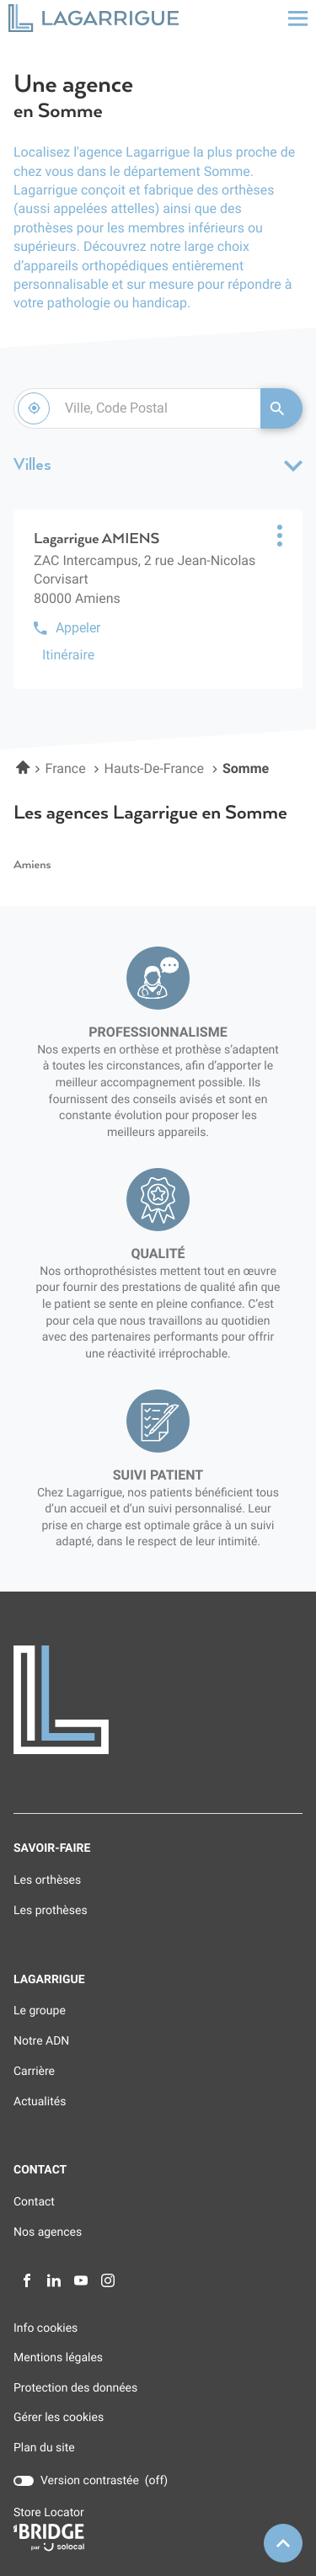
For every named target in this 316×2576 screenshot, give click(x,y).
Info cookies (45, 2329)
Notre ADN (41, 2041)
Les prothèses (50, 1910)
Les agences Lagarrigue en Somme (150, 813)
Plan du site (44, 2448)
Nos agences (47, 2232)
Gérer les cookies (58, 2417)
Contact (34, 2202)
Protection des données (75, 2388)
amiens (32, 865)
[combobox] (136, 408)
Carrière (34, 2071)
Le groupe (39, 2011)
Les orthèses (47, 1880)
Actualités (39, 2102)
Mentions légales (58, 2358)
